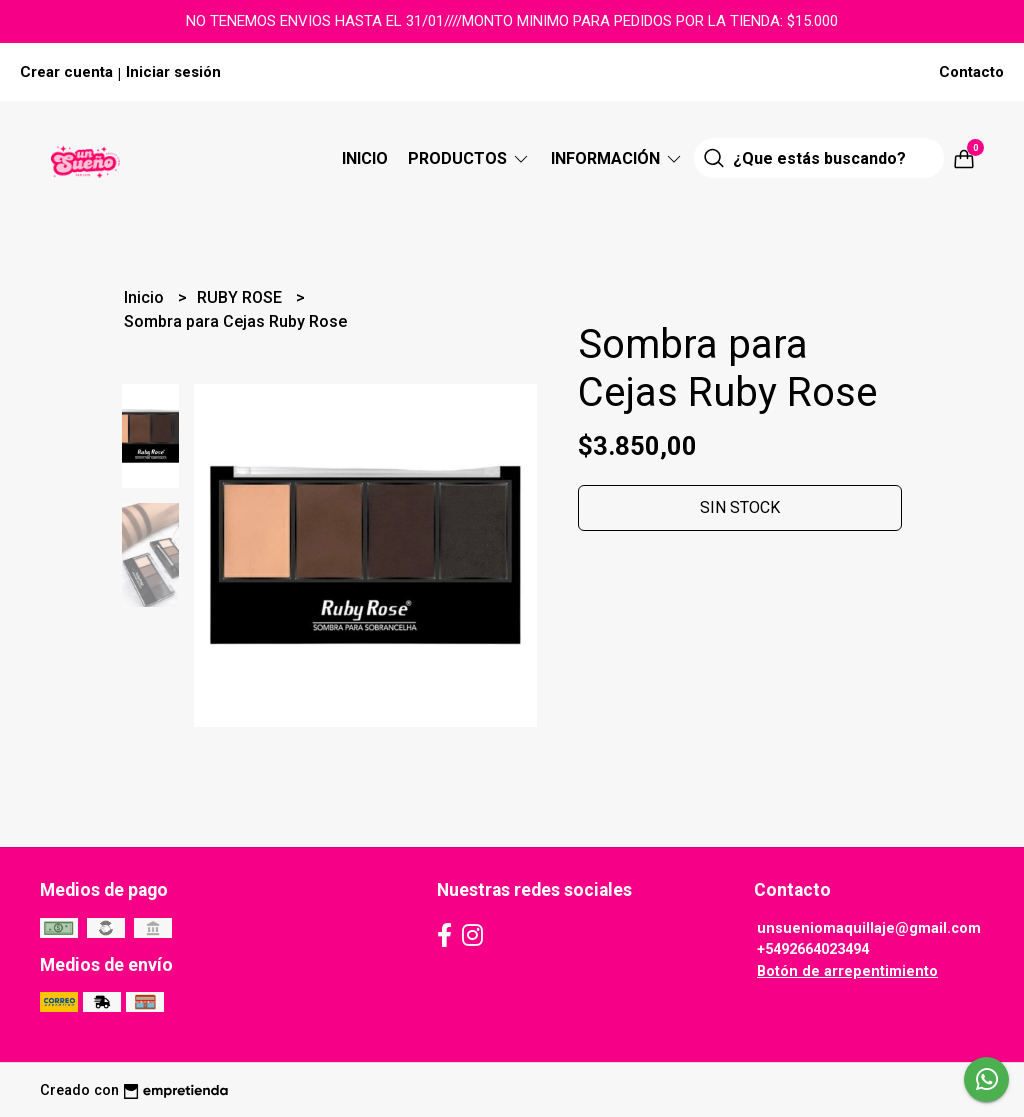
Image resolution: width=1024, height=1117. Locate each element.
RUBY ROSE (241, 297)
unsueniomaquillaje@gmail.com (869, 928)
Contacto (971, 72)
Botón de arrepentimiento (847, 971)
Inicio (365, 158)
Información (617, 158)
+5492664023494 (813, 949)
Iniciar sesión (173, 72)
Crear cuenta (66, 72)
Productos (469, 158)
